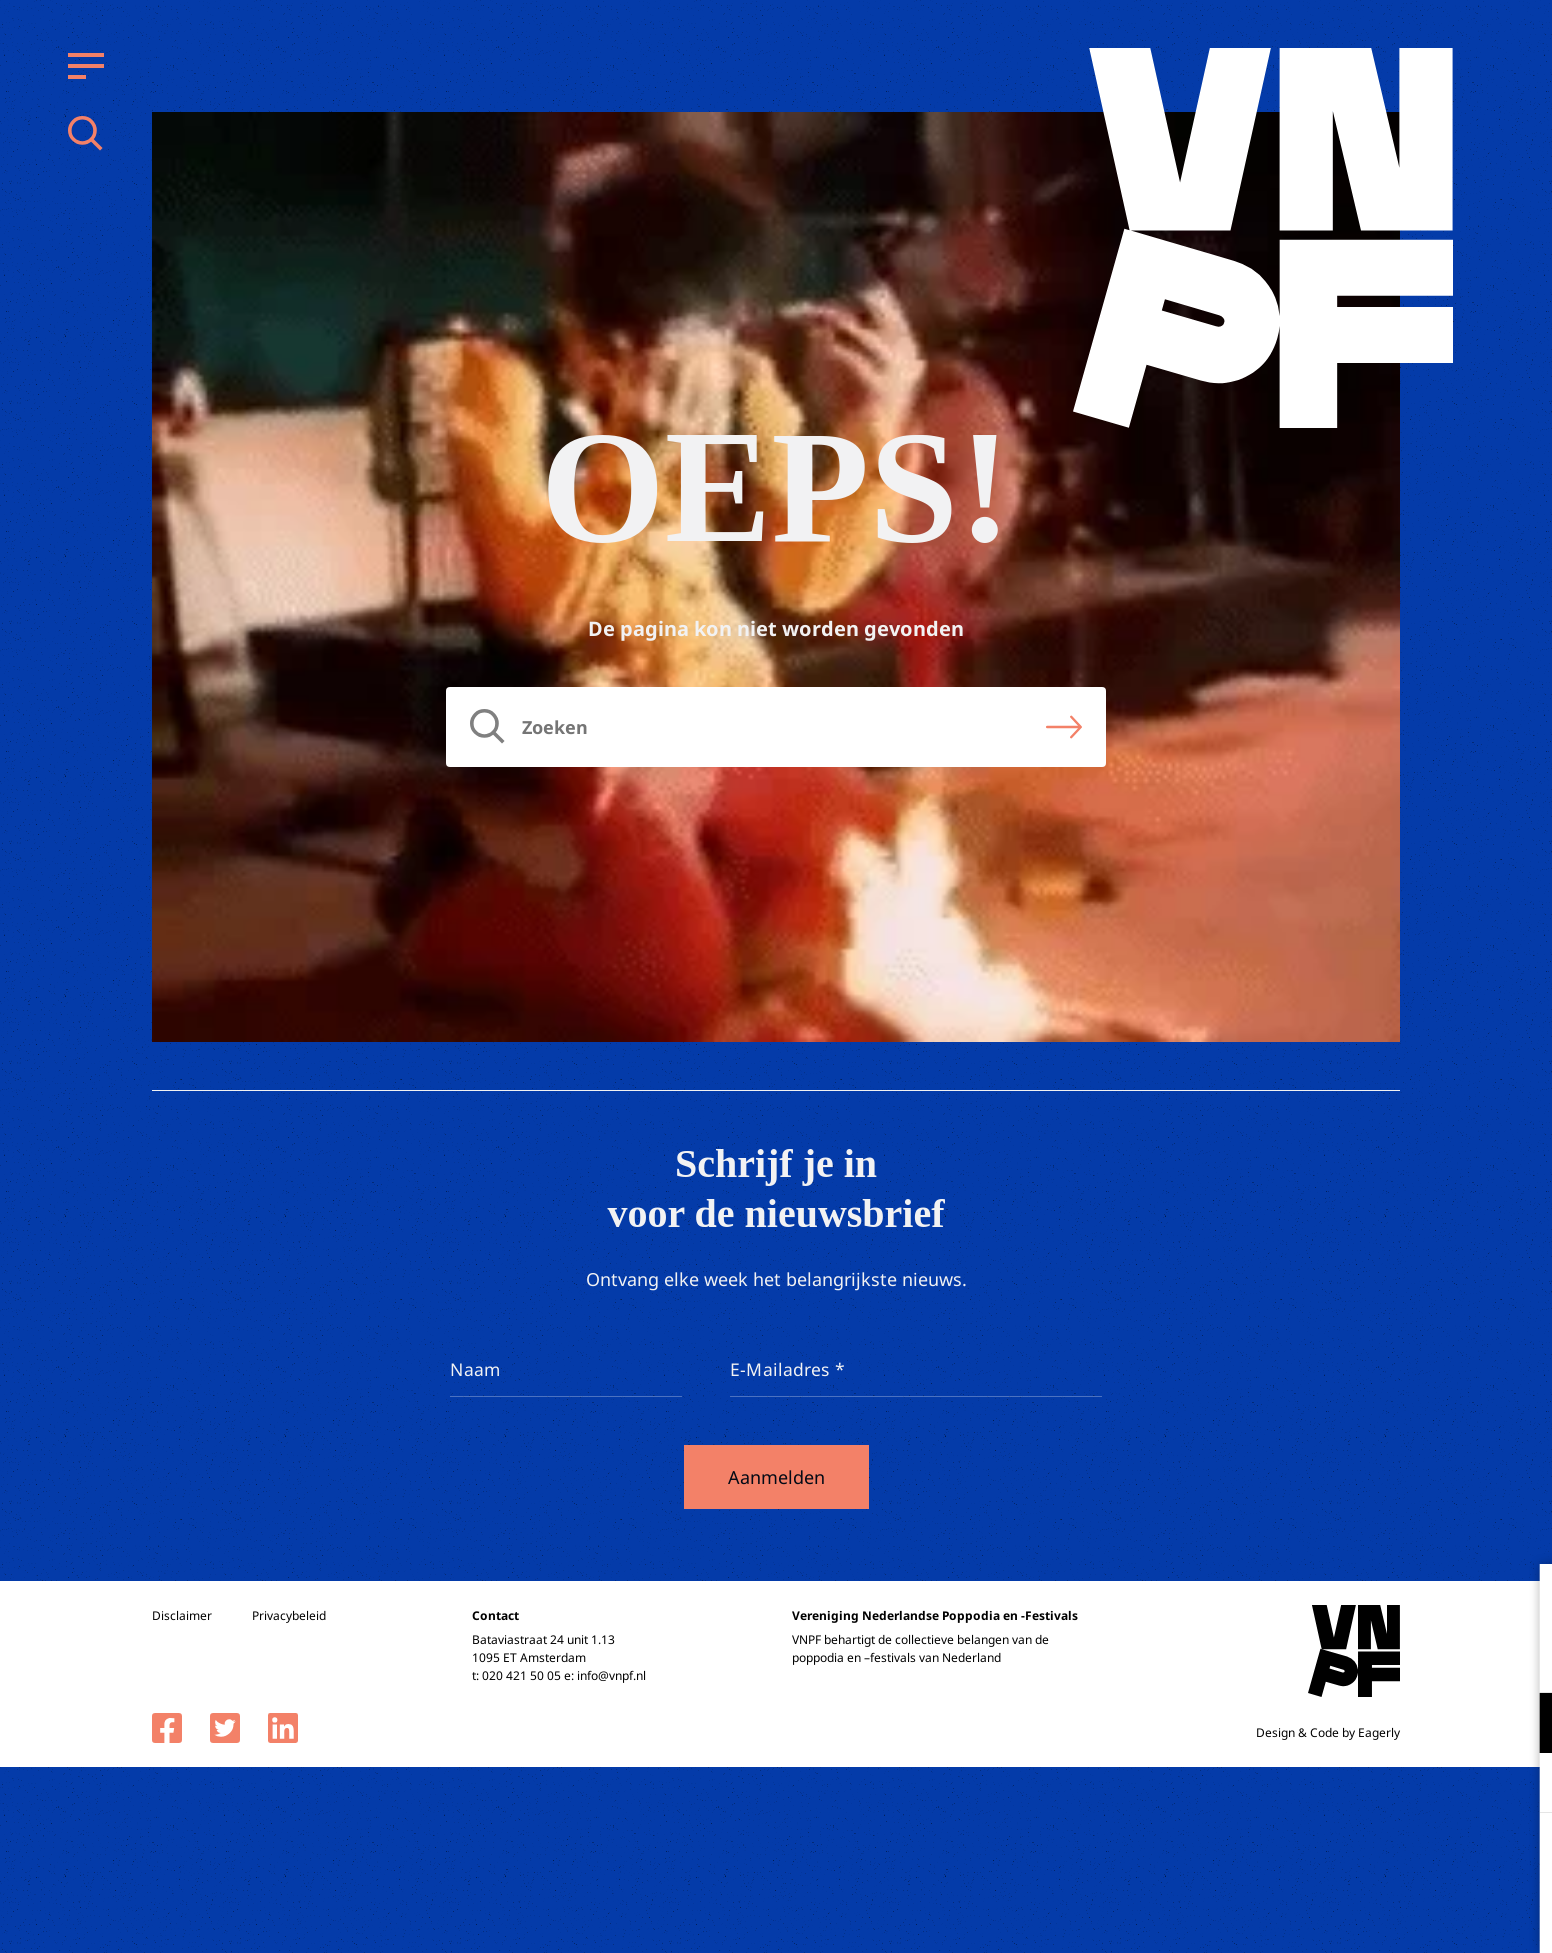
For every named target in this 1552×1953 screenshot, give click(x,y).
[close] (1521, 1600)
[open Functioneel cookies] (1520, 1725)
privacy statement (1453, 1657)
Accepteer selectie (1382, 1915)
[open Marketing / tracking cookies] (1520, 1785)
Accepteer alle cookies (1382, 1857)
